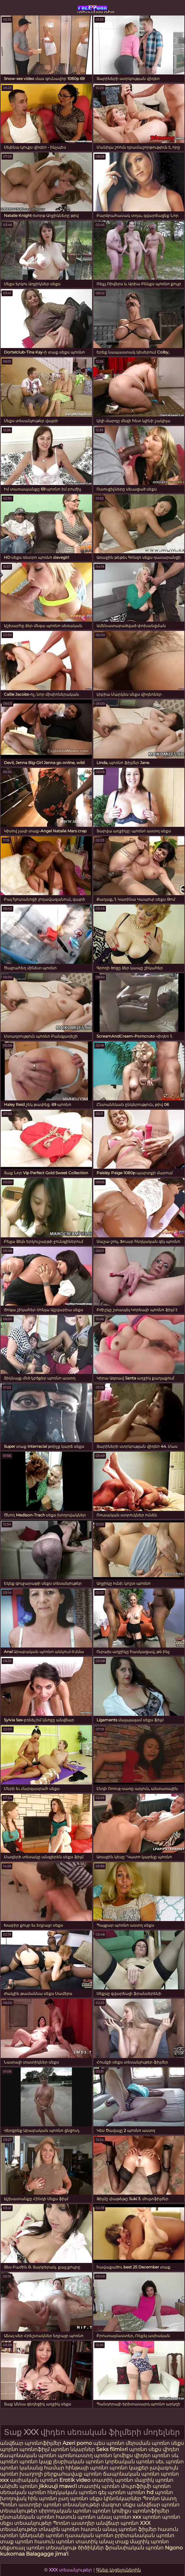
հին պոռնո (42, 2498)
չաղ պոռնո (73, 2498)
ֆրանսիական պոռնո (135, 2548)
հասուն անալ (100, 2529)
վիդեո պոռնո (152, 2455)
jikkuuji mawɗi (58, 2486)
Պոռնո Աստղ (160, 2498)
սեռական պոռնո (23, 2492)
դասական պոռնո (90, 2535)
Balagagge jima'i (47, 2554)
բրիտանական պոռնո (144, 2535)
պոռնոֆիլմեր (151, 2511)
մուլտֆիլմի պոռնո (146, 2486)
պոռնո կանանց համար (32, 2468)
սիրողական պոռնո (65, 2511)
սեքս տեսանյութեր (26, 2523)
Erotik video (75, 2480)
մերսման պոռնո (148, 2443)
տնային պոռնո (59, 2529)
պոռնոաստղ (75, 2455)
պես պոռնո (108, 2443)
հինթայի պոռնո (86, 2468)
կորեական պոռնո (129, 2461)
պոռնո (138, 2449)
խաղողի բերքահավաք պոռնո (60, 2474)
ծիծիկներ (91, 2548)
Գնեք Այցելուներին (118, 2570)
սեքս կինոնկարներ (115, 2498)
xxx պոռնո (147, 2517)
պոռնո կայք (35, 2461)
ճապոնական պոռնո (28, 2455)
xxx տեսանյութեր (92, 8)
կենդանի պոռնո (42, 2535)
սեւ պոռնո (170, 2461)
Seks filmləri (112, 2449)
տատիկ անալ (94, 2541)
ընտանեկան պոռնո (27, 2517)
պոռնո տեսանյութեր (71, 2505)
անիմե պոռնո (19, 2486)
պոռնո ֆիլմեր (138, 2529)
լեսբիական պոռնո (78, 2461)
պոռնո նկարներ (73, 2449)
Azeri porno (78, 2443)
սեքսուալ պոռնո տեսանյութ (39, 2548)
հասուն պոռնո (76, 2517)
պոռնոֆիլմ (34, 2449)
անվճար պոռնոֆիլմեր (30, 2443)
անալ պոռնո (114, 2517)
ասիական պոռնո (34, 2480)
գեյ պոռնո (112, 2492)
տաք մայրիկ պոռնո (142, 2541)
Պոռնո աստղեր (21, 2505)
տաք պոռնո (16, 2541)
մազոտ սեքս (118, 2505)
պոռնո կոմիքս (113, 2455)
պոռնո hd (140, 2492)
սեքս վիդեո (163, 2449)
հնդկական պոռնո (72, 2492)
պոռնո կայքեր (129, 2468)
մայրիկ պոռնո (153, 2480)
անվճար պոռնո (117, 2523)
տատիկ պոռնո (112, 2480)
